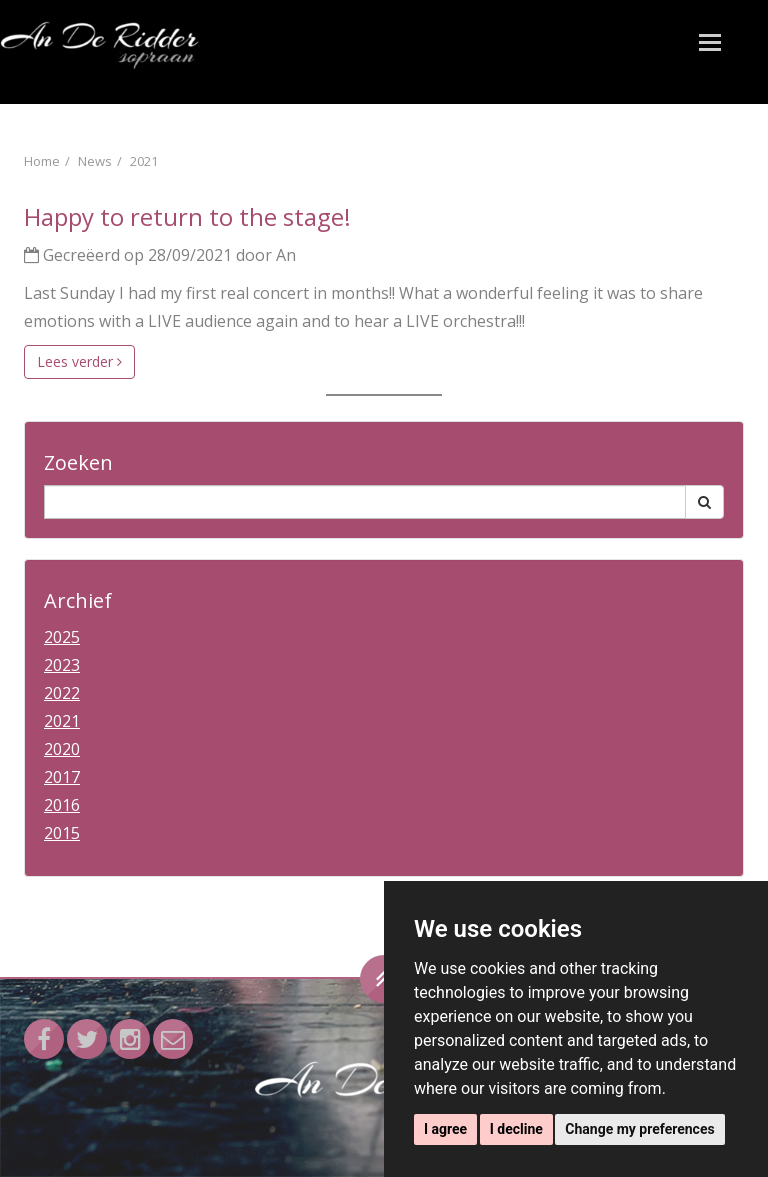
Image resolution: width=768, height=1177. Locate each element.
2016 (62, 805)
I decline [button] (516, 1129)
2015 (62, 833)
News (95, 161)
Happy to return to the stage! (187, 216)
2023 (62, 665)
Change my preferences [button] (639, 1129)
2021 (144, 161)
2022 (62, 693)
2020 (62, 749)
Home (42, 161)
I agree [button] (445, 1129)
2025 (62, 637)
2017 (62, 777)
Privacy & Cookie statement (355, 1152)
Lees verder (79, 361)
